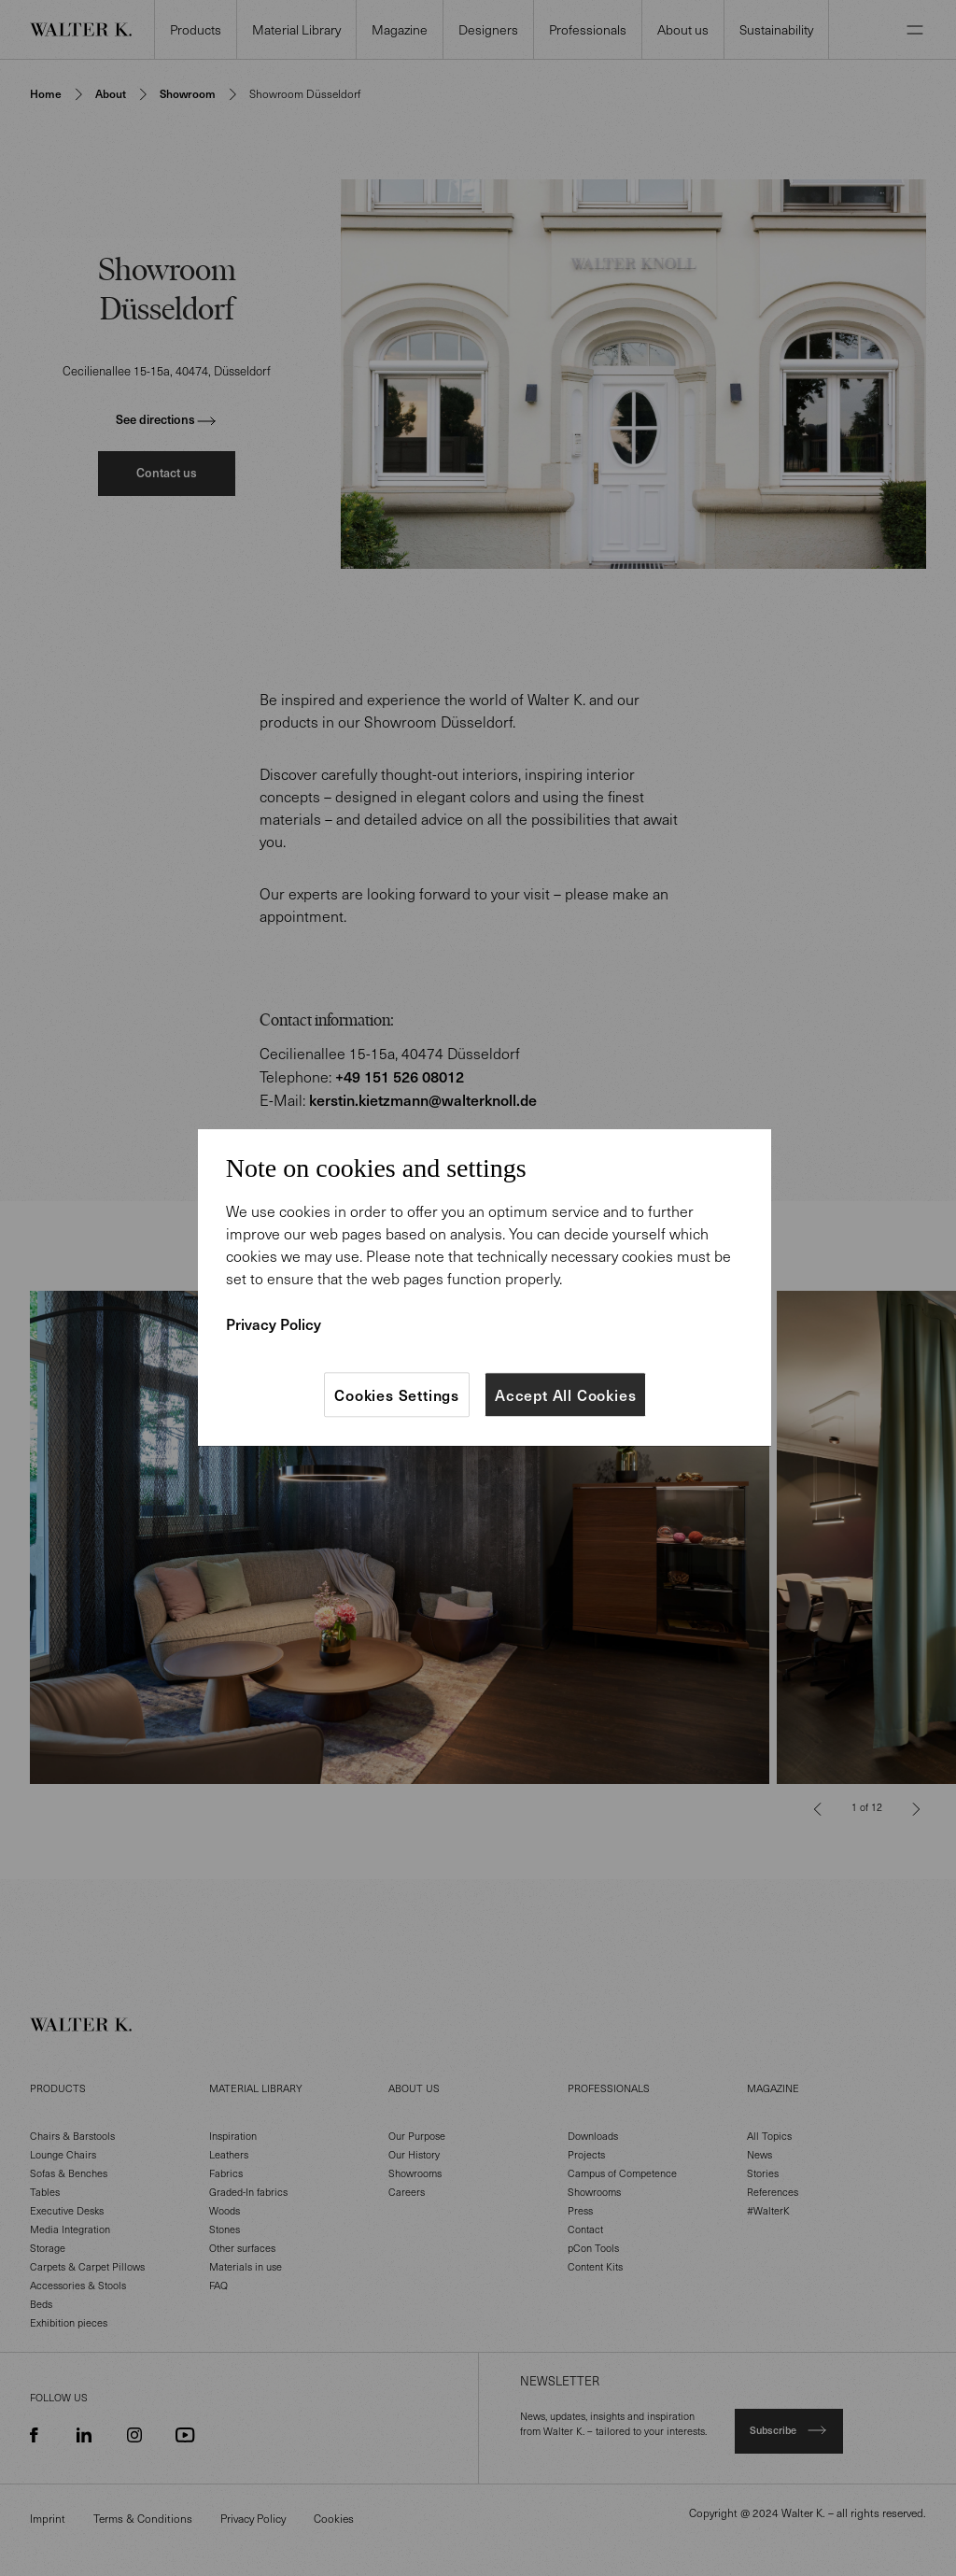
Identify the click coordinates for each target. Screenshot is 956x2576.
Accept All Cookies (565, 1394)
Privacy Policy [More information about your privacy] (273, 1323)
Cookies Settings (396, 1394)
